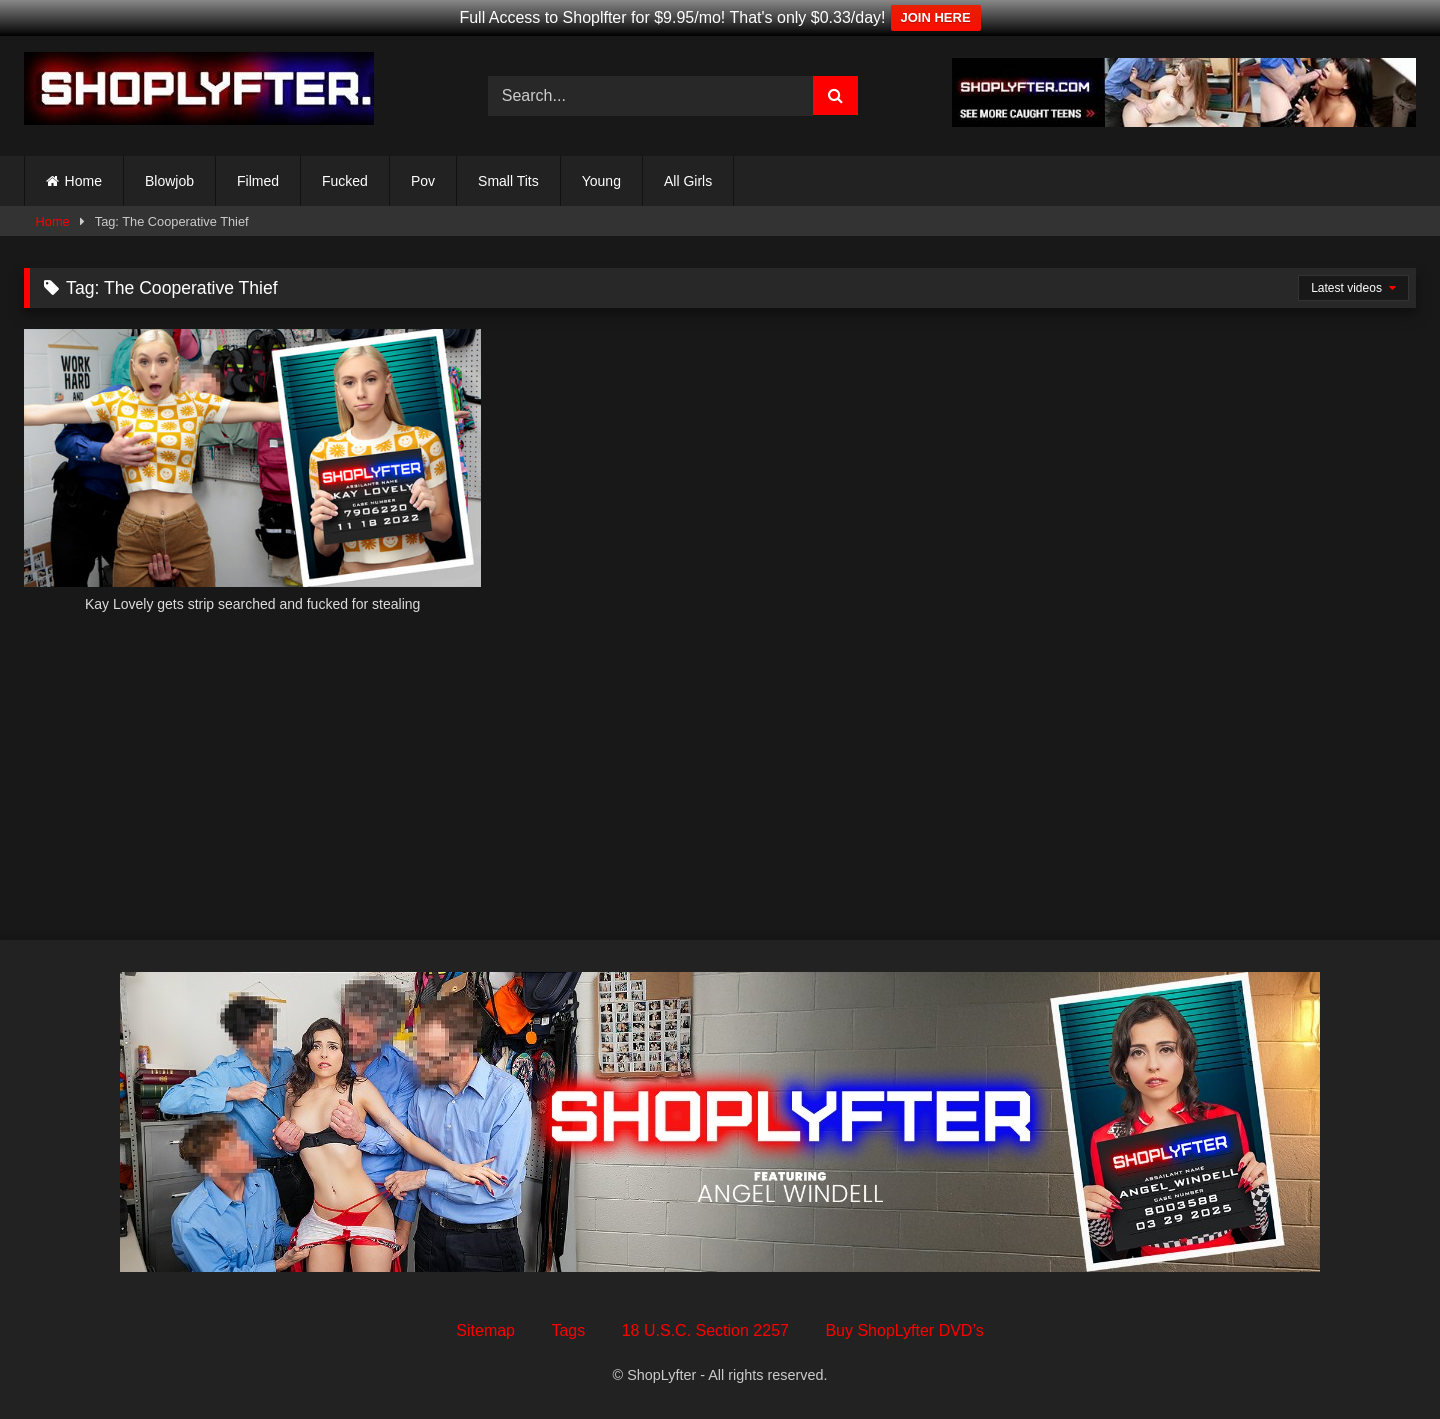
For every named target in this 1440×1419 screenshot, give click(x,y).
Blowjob (169, 181)
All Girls (688, 181)
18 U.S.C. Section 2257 (705, 1330)
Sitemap (485, 1330)
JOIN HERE (936, 17)
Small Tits (508, 181)
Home (83, 181)
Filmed (258, 181)
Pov (423, 181)
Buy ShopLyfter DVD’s (904, 1330)
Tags (568, 1330)
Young (601, 181)
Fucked (345, 181)
